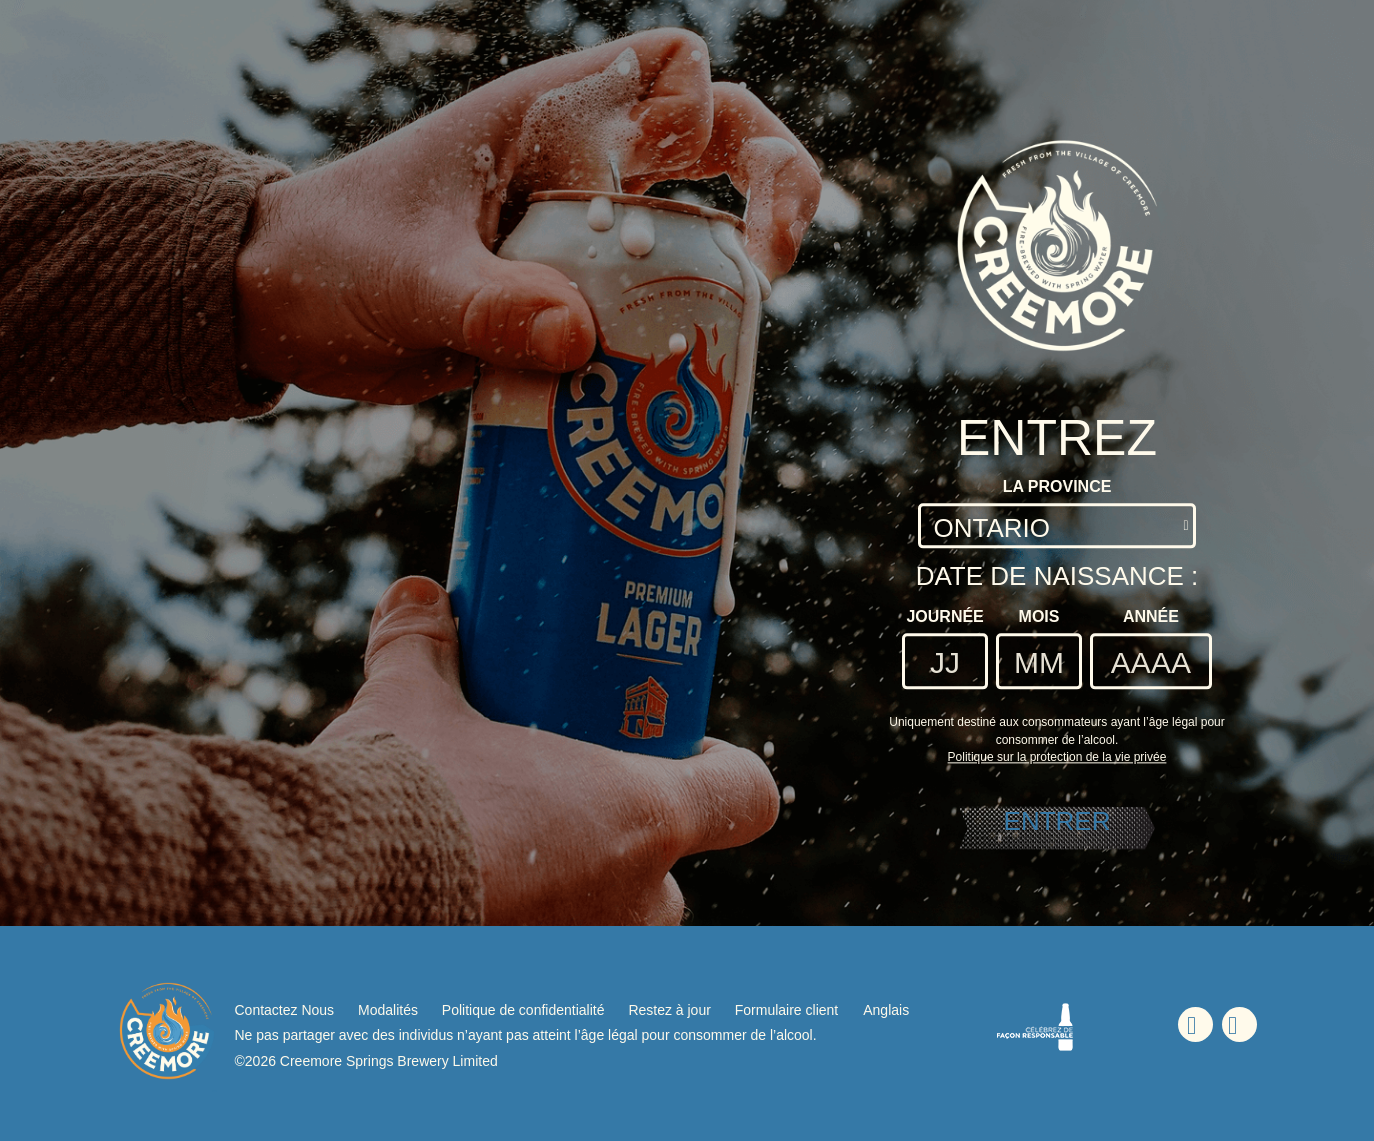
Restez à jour (669, 1010)
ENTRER (1057, 821)
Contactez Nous (285, 1010)
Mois (1039, 616)
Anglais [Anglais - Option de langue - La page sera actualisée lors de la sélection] (886, 1010)
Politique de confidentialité (523, 1010)
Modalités (388, 1010)
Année (1151, 616)
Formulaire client (786, 1010)
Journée (944, 616)
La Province (1057, 486)
